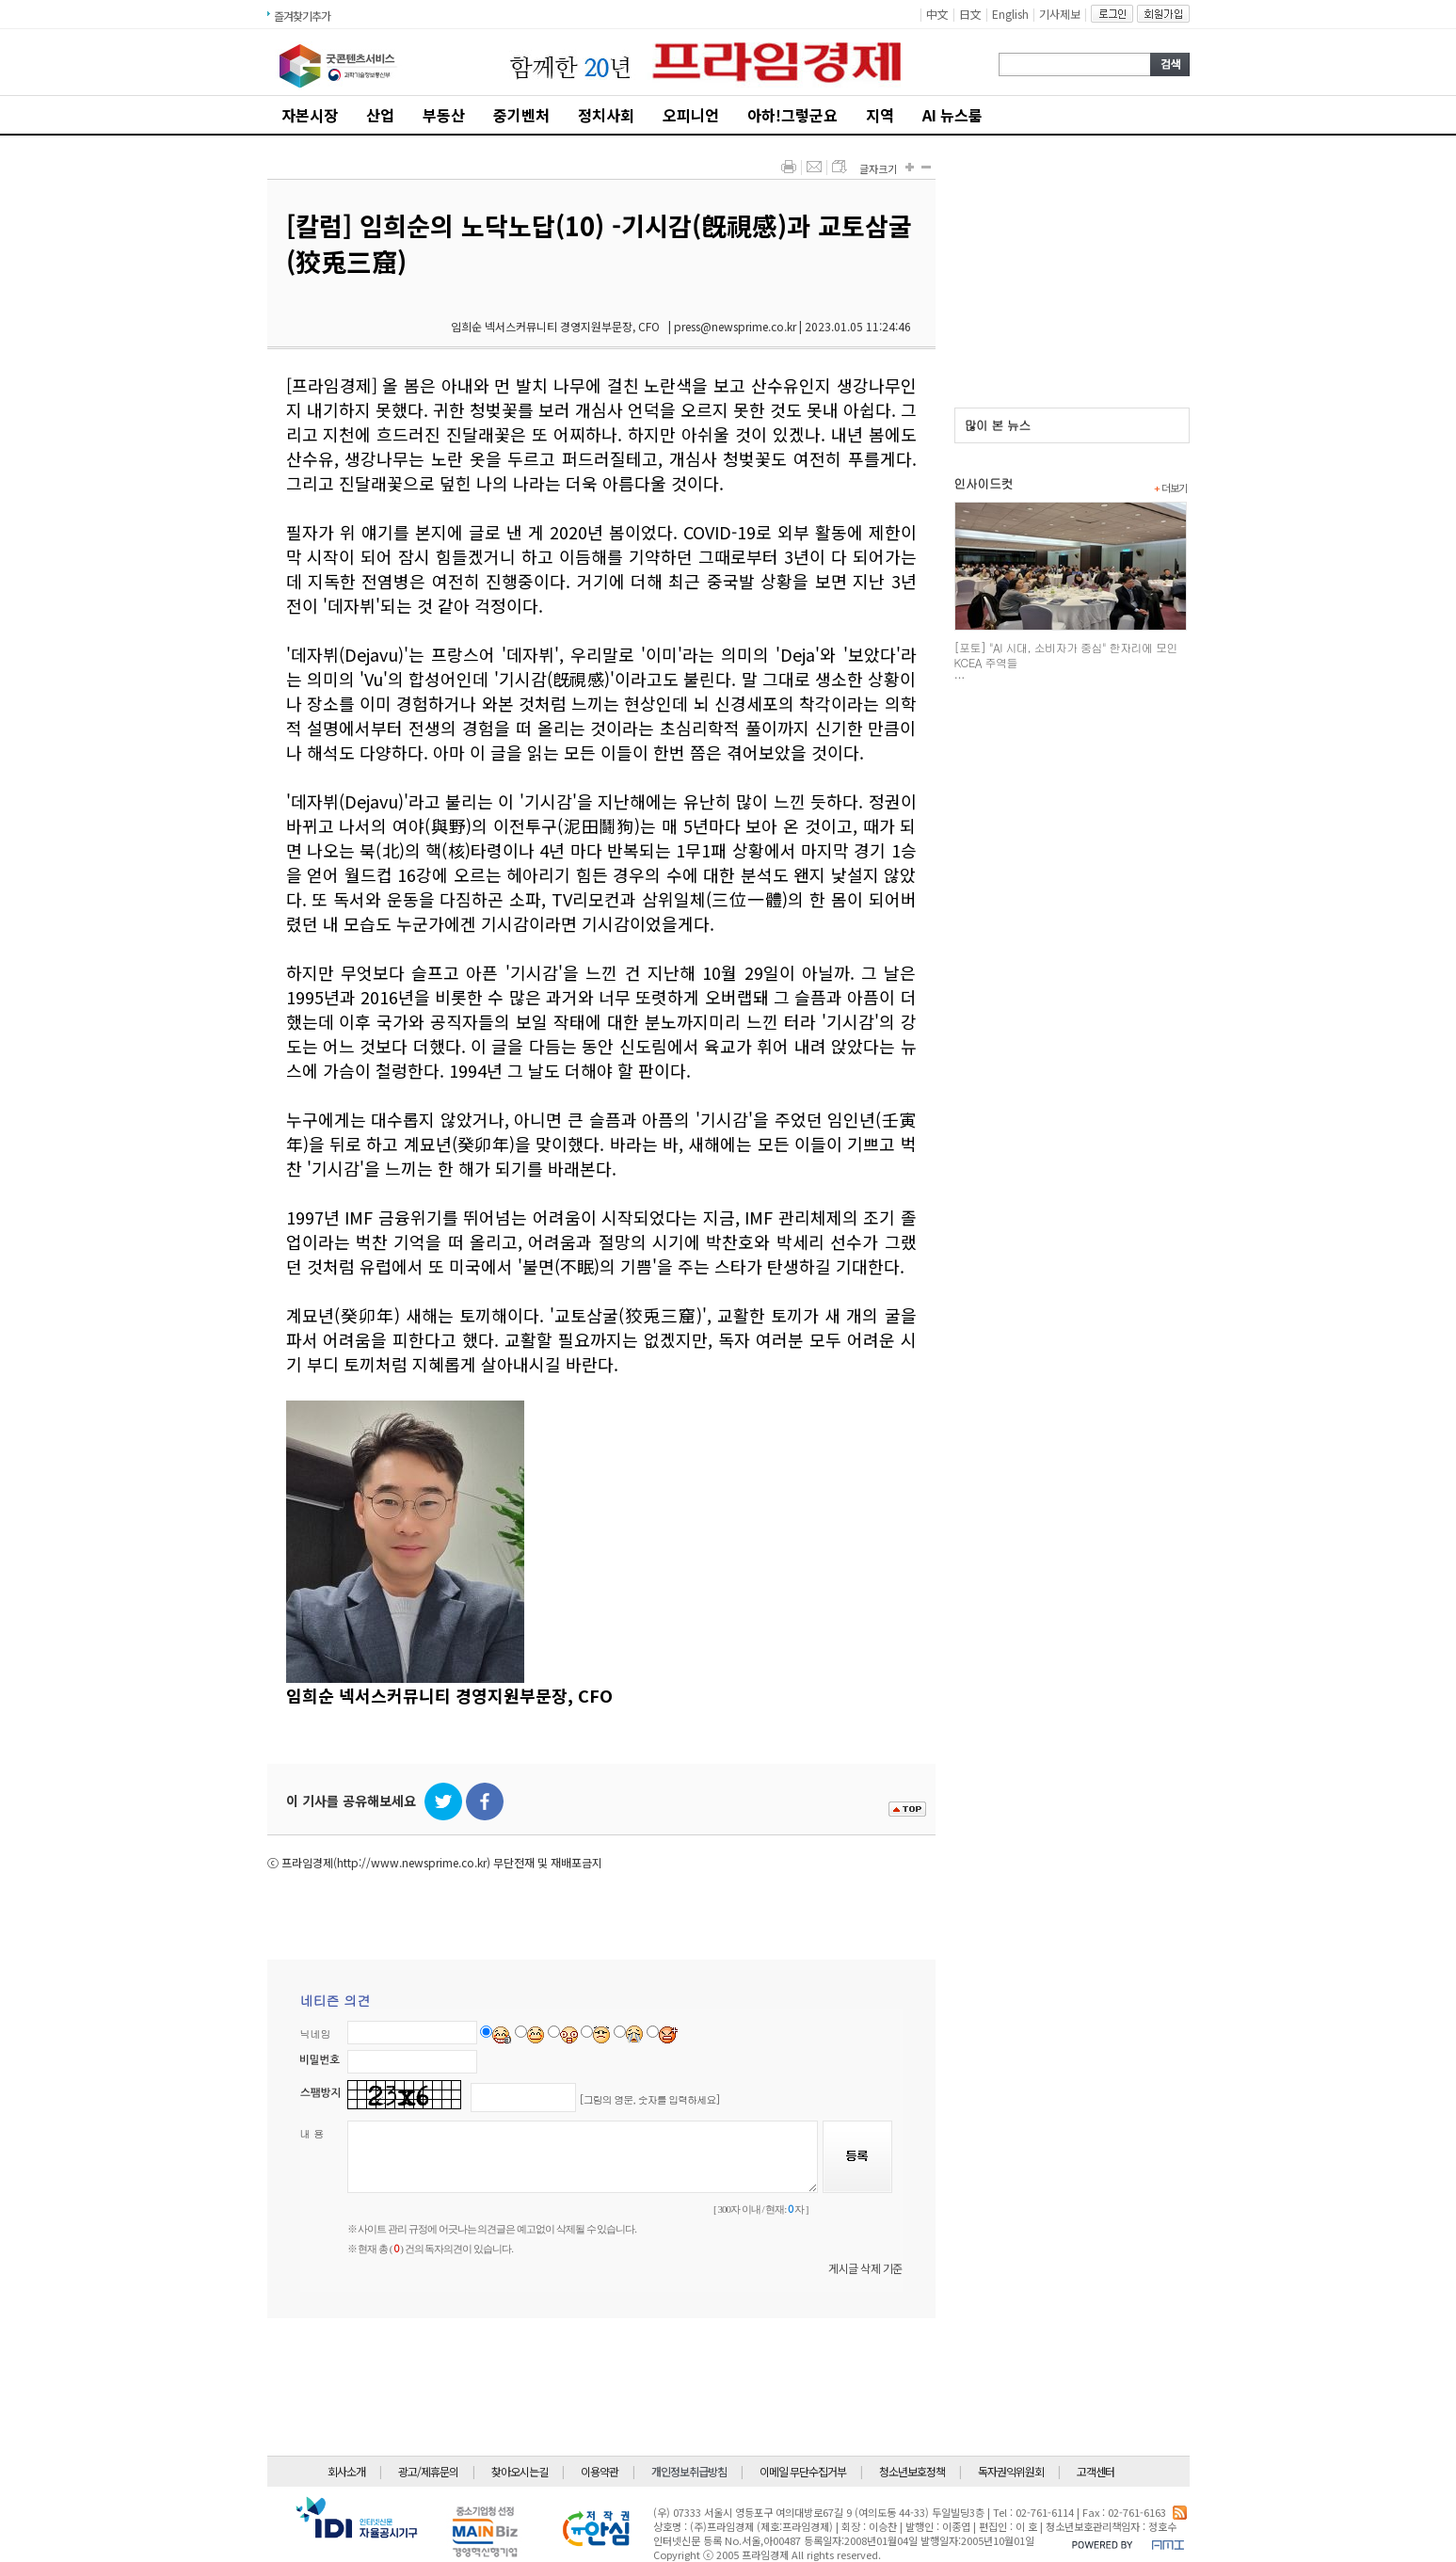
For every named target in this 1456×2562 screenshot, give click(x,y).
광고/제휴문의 (428, 2471)
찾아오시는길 (519, 2471)
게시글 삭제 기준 (865, 2268)
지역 (880, 115)
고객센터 (1095, 2471)
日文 (970, 14)
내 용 (312, 2133)
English (1010, 14)
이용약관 (599, 2471)
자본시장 (309, 115)
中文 (937, 14)
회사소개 (346, 2471)
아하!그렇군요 (792, 115)
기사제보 (1059, 14)
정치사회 (606, 115)
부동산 (444, 115)
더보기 (1170, 487)
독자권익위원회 (1011, 2471)
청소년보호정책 (912, 2471)
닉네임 (315, 2033)
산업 (380, 115)
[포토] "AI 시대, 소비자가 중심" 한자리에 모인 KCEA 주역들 (1065, 654)
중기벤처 (521, 115)
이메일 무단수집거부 (803, 2471)
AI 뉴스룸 (952, 115)
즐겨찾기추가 (302, 16)
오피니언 (691, 115)
